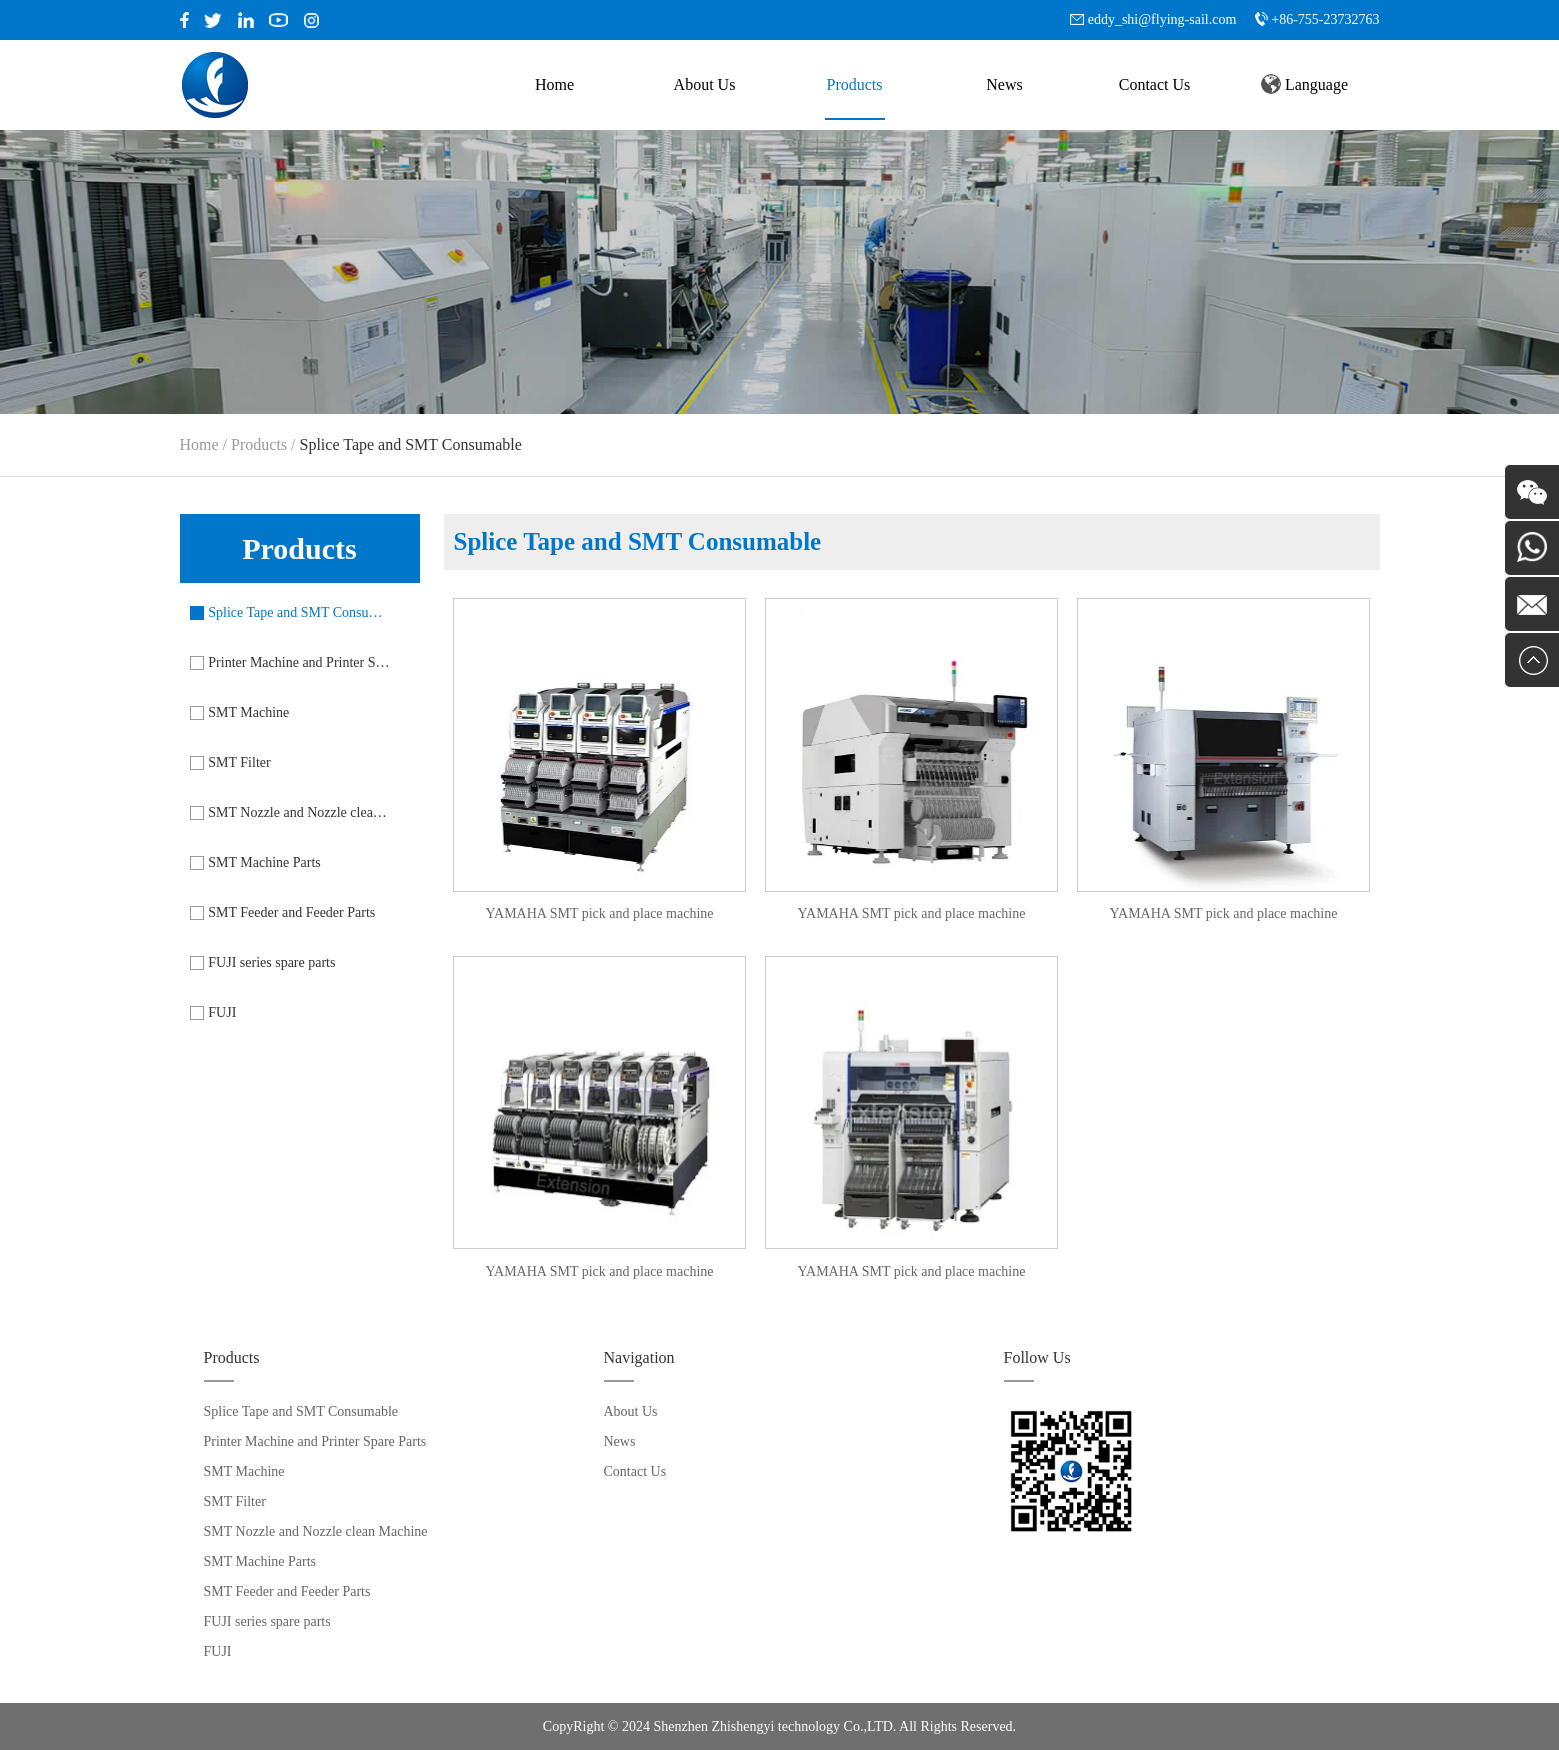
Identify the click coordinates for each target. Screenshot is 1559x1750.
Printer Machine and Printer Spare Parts (299, 662)
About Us (705, 84)
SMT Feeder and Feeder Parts (291, 912)
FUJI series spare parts (271, 962)
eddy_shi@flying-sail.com (1162, 19)
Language (1304, 84)
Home (554, 84)
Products (855, 84)
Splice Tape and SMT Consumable (299, 612)
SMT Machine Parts (264, 862)
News (1004, 84)
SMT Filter (239, 762)
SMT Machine (248, 712)
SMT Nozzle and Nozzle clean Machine (299, 812)
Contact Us (1155, 84)
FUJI (222, 1012)
